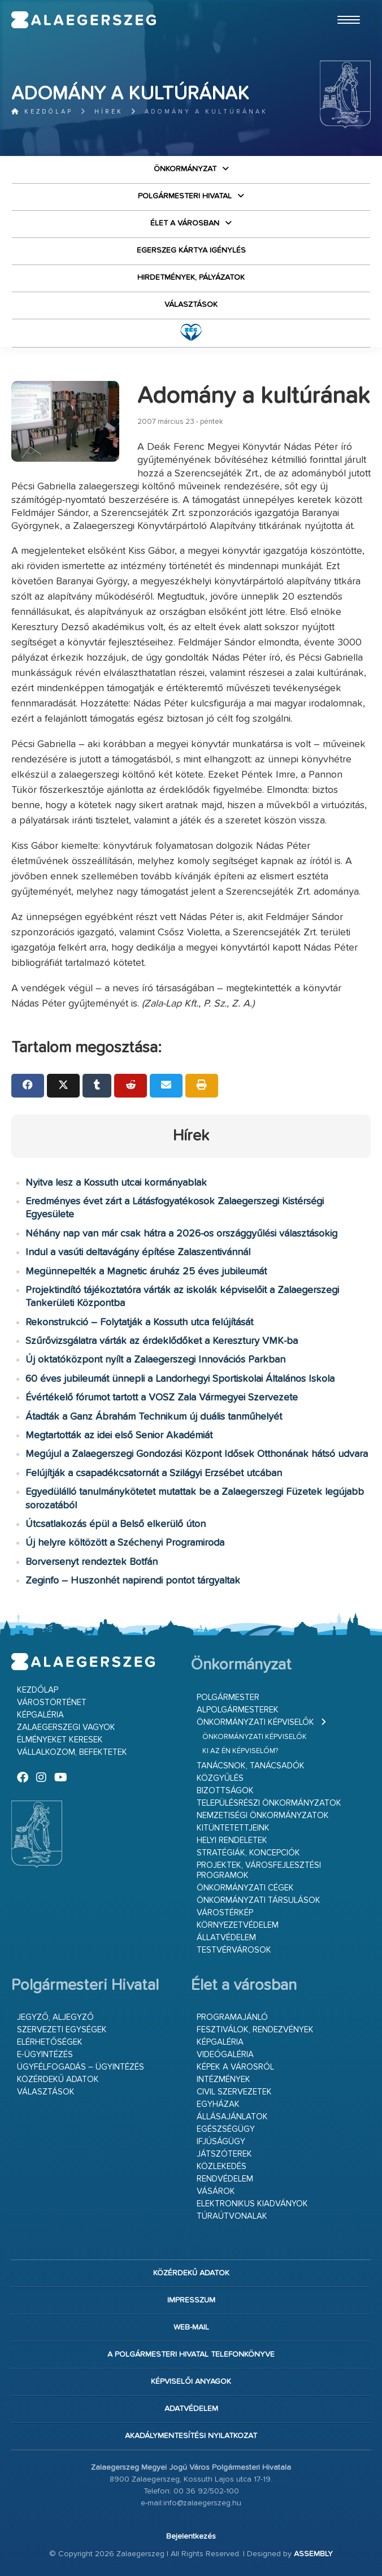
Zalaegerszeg (83, 19)
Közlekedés (221, 2166)
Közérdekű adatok (58, 2079)
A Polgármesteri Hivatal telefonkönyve (191, 2354)
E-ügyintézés (45, 2054)
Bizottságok (225, 1790)
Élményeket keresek (60, 1740)
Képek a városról (235, 2067)
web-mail (191, 2327)
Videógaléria (225, 2054)
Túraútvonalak (232, 2216)
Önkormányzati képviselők (255, 1722)
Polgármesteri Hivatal (185, 196)
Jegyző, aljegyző (55, 2017)
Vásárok (216, 2191)
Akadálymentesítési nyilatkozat (191, 2436)
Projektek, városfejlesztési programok (259, 1870)
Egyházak (218, 2104)
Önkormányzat (185, 169)
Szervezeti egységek (62, 2030)
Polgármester (228, 1697)
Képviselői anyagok (191, 2382)
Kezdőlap (42, 112)
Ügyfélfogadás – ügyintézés (80, 2067)
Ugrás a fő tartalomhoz (342, 5)
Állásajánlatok (232, 2117)
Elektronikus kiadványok (252, 2204)
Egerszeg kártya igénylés (191, 250)
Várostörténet (51, 1702)
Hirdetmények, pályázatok (191, 277)
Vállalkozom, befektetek (72, 1752)
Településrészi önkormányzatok (269, 1803)
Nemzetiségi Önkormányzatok (263, 1815)
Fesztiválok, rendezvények (255, 2030)
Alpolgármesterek (238, 1710)
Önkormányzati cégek (245, 1888)
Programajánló (232, 2017)
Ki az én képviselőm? (240, 1751)
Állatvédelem (226, 1937)
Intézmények (223, 2079)
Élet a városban (184, 223)
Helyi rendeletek (232, 1840)
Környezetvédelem (238, 1925)
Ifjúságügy (221, 2141)
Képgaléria (40, 1715)
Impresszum (191, 2300)
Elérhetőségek (50, 2042)
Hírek (108, 112)
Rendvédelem (225, 2179)
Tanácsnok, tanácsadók (251, 1766)
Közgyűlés (220, 1778)
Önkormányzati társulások (258, 1900)
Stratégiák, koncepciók (248, 1853)
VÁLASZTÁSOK (191, 305)
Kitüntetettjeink (233, 1828)
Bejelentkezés (191, 2536)
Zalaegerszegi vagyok (66, 1727)
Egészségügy (226, 2129)
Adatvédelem (191, 2409)
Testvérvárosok (234, 1950)
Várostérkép (225, 1913)
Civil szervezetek (234, 2092)
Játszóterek (224, 2154)
